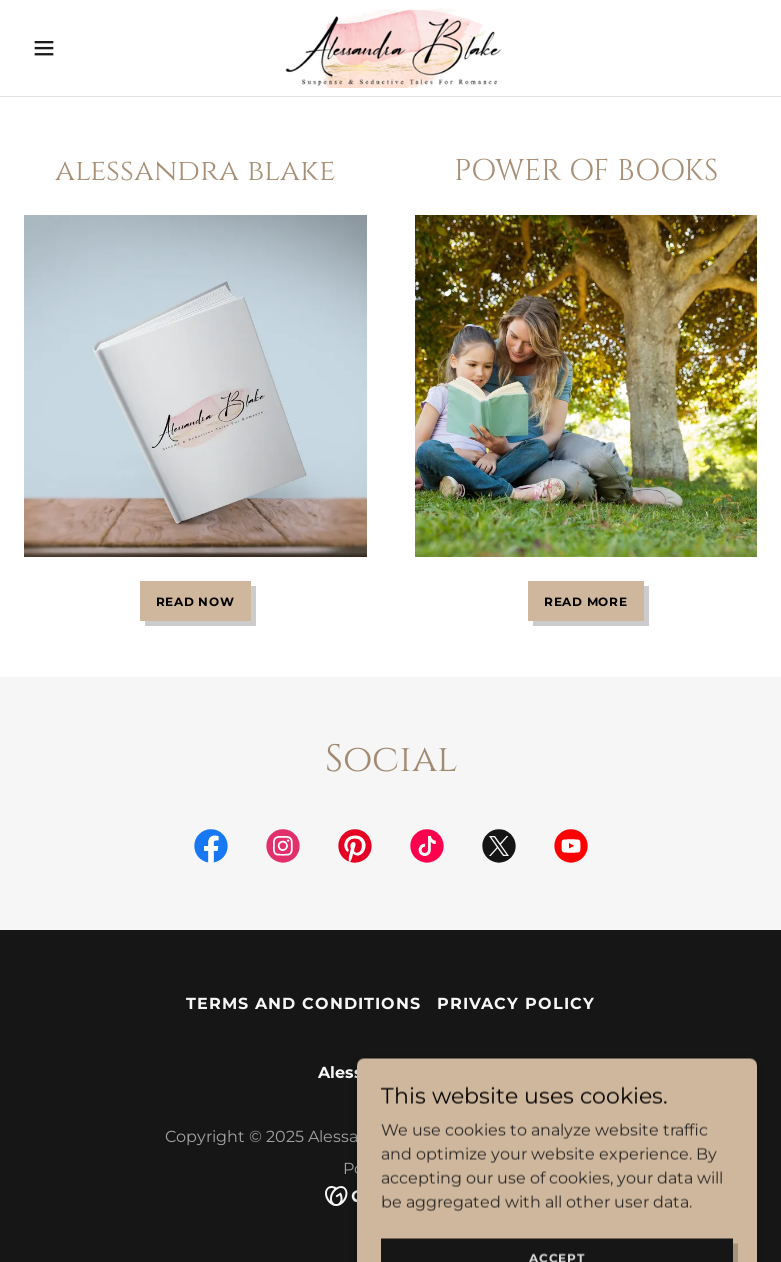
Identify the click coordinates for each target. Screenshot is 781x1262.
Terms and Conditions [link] (303, 1003)
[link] (390, 48)
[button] (79, 48)
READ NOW (195, 601)
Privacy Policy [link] (516, 1003)
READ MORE (586, 601)
